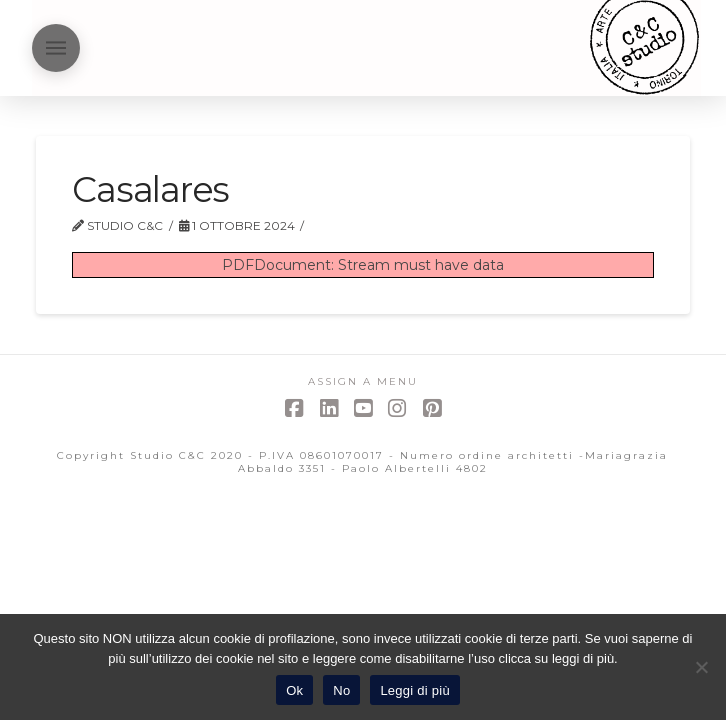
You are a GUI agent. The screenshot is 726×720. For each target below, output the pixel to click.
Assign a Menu (363, 381)
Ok (294, 690)
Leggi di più (415, 690)
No (341, 690)
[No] (701, 667)
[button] (56, 48)
